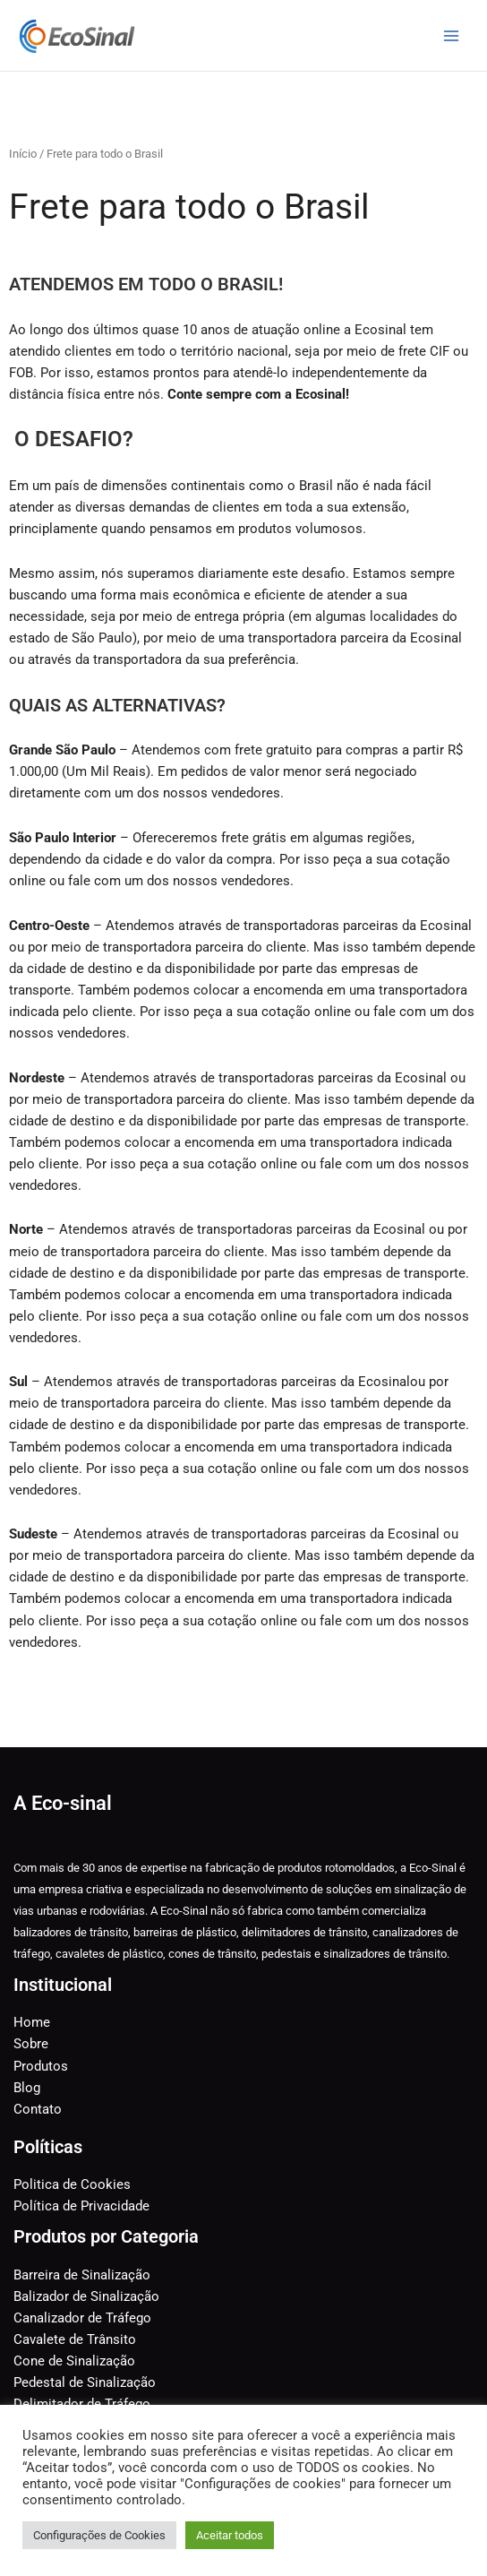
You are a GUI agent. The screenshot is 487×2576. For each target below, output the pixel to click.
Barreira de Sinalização (81, 2275)
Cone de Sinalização (74, 2361)
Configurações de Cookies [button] (99, 2535)
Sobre (30, 2044)
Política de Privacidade (81, 2206)
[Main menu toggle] (451, 35)
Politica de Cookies (72, 2184)
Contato (37, 2109)
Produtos (40, 2066)
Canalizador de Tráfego (82, 2318)
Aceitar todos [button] (229, 2535)
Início (23, 153)
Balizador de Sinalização (86, 2296)
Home (31, 2022)
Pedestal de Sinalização (84, 2382)
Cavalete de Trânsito (74, 2339)
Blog (26, 2088)
